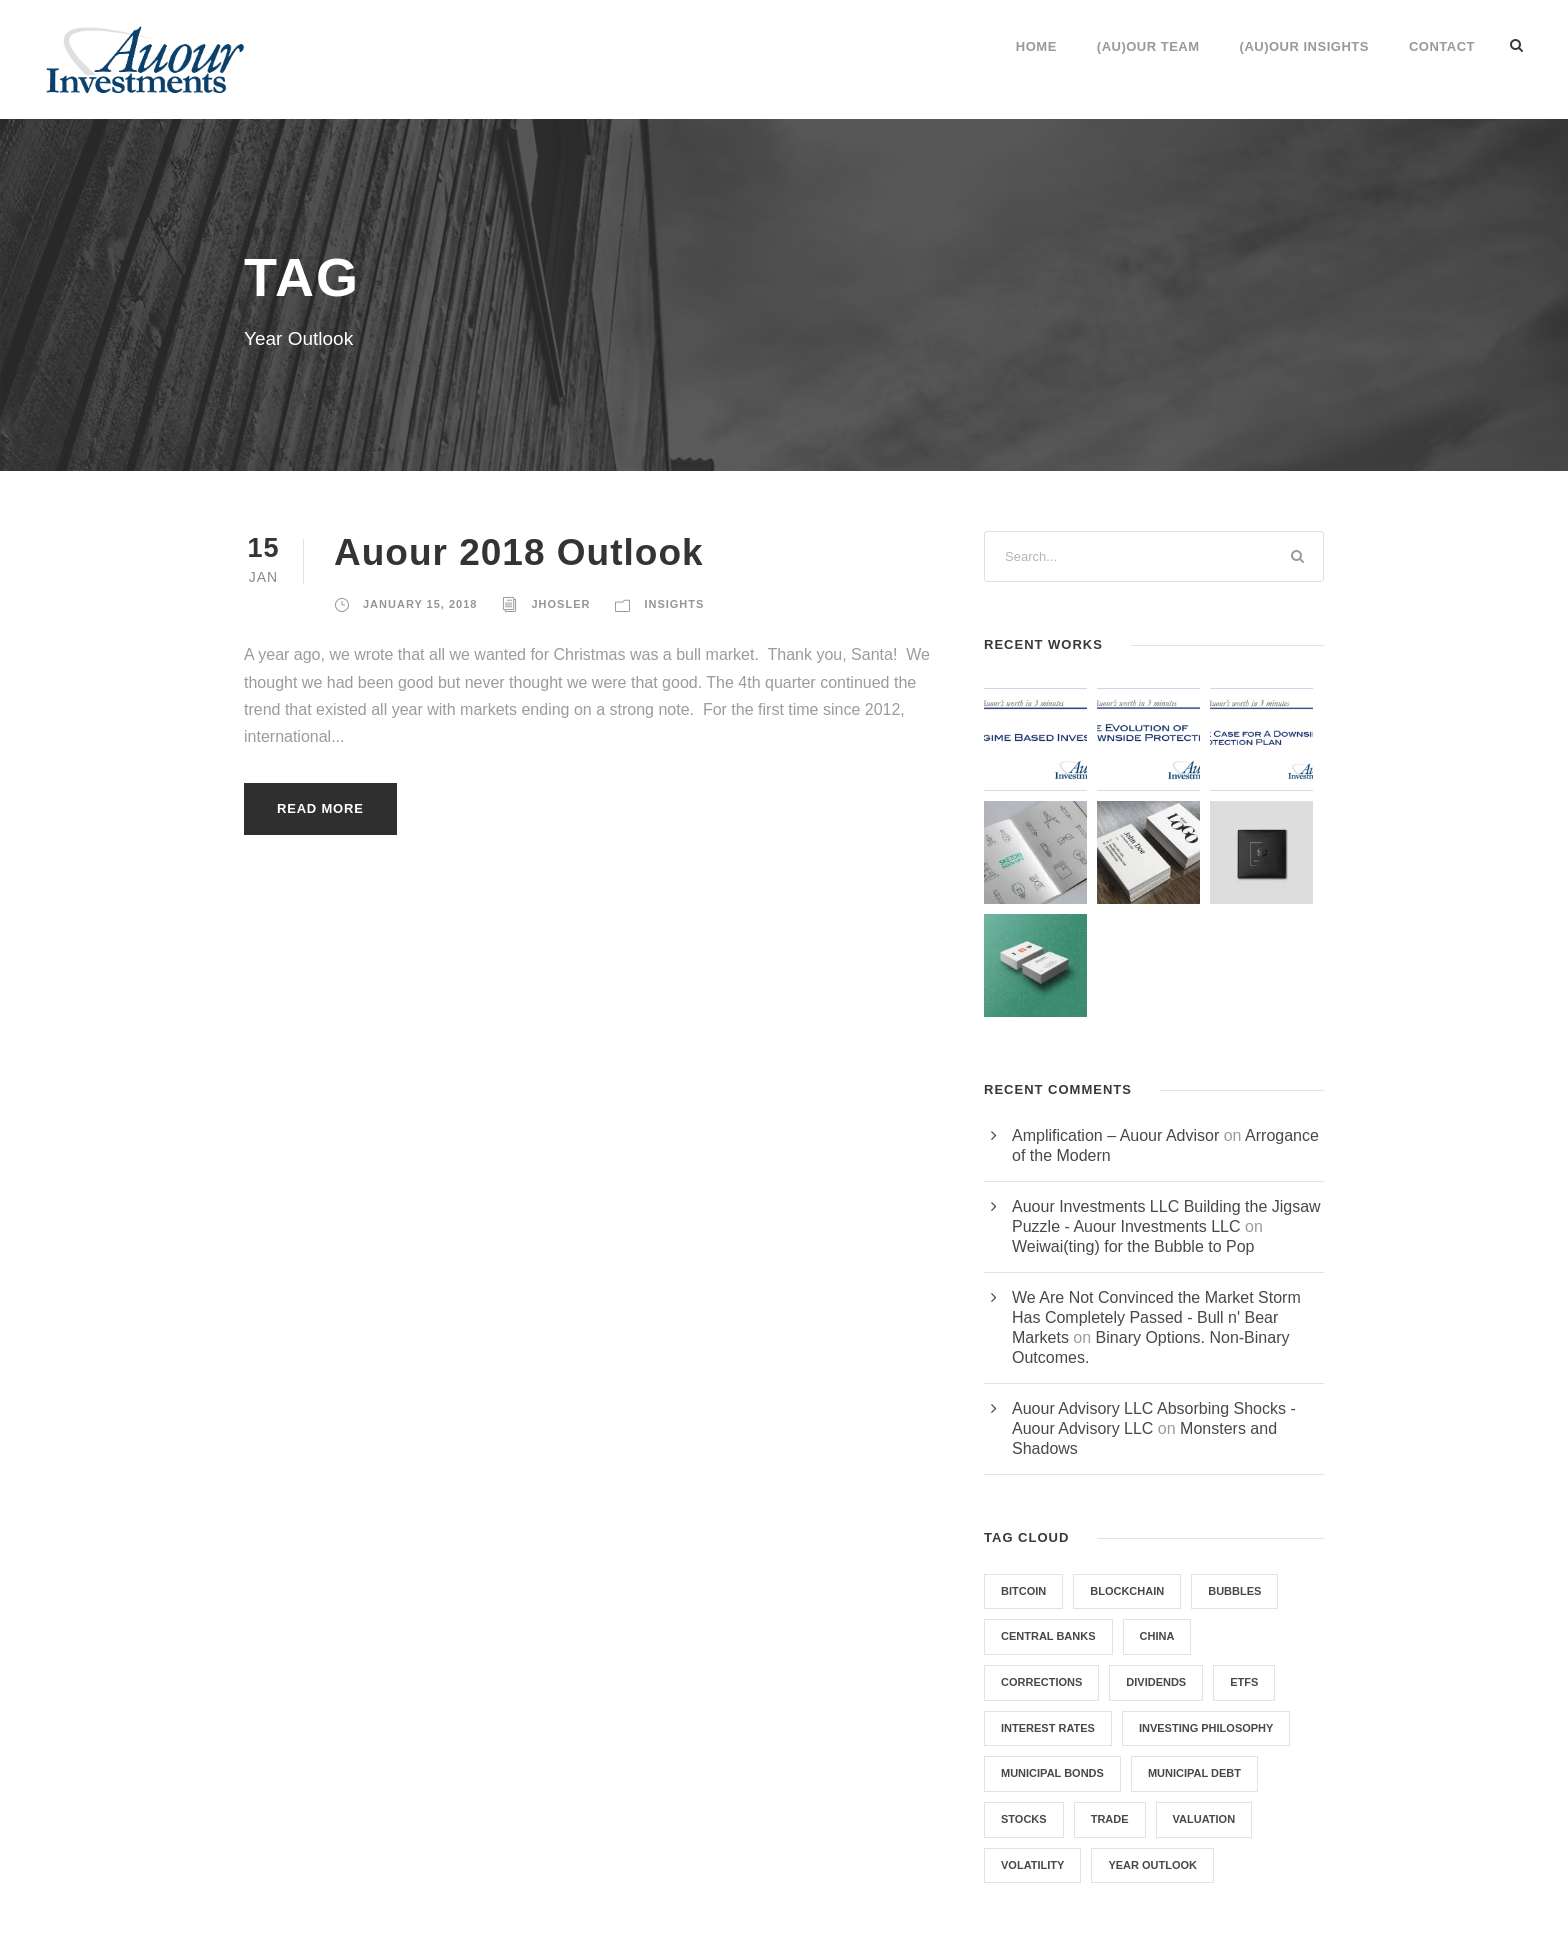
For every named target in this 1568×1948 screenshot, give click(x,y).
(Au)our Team (1148, 46)
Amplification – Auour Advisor (1115, 1135)
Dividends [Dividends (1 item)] (1156, 1682)
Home (1036, 46)
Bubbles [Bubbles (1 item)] (1234, 1591)
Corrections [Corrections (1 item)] (1041, 1682)
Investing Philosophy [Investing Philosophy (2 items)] (1206, 1728)
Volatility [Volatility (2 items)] (1032, 1865)
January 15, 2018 (420, 604)
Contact (1442, 46)
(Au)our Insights (1304, 46)
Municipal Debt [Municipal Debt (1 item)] (1194, 1773)
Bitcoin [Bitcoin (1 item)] (1023, 1591)
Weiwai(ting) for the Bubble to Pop (1133, 1246)
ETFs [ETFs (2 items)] (1244, 1682)
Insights (674, 604)
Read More (320, 808)
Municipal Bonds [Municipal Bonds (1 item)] (1052, 1773)
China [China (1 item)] (1157, 1636)
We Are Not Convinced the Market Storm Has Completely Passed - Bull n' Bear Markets (1156, 1317)
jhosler (560, 604)
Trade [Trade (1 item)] (1110, 1819)
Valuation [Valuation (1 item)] (1204, 1819)
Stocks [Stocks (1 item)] (1024, 1819)
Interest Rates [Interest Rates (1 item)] (1048, 1728)
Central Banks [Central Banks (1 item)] (1048, 1636)
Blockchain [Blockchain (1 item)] (1127, 1591)
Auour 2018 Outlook (519, 552)
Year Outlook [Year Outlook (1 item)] (1152, 1865)
